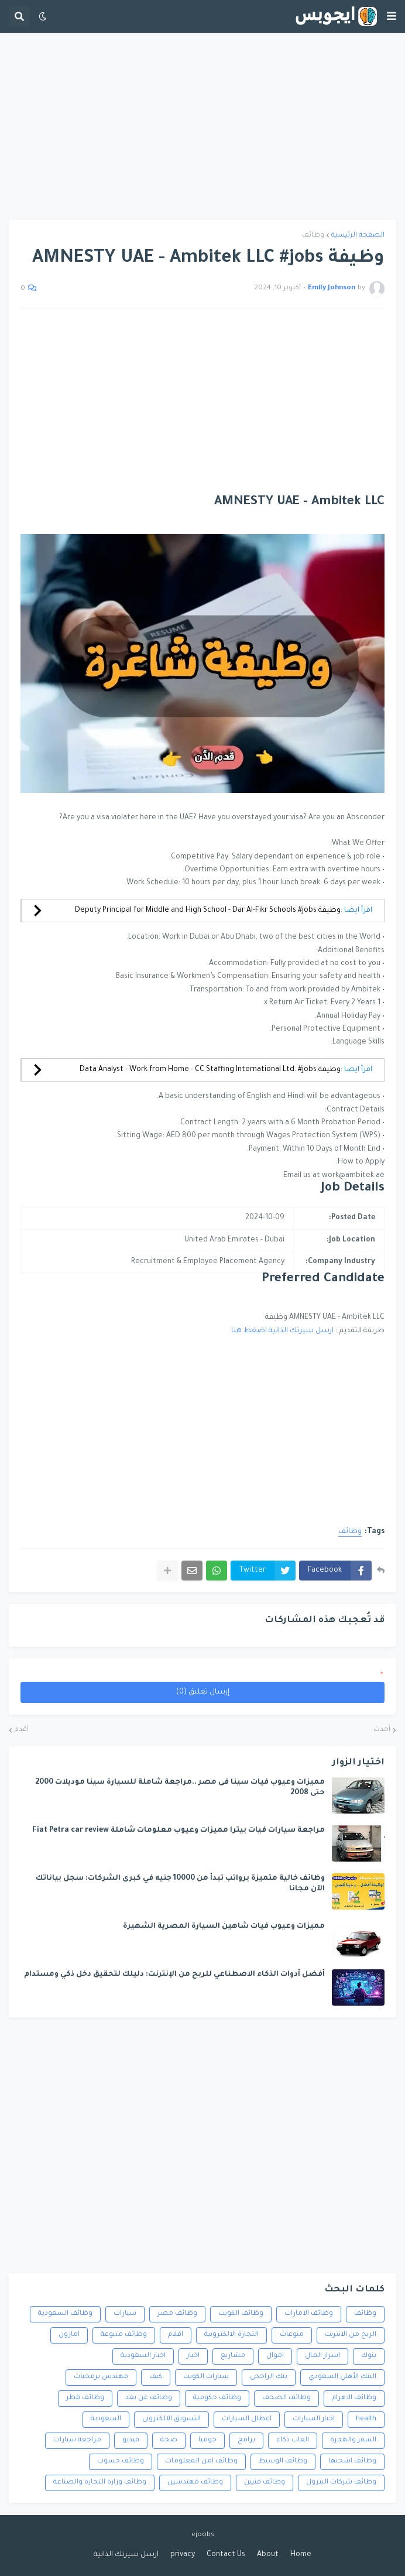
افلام (175, 2335)
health (366, 2419)
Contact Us (226, 2555)
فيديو (130, 2440)
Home (300, 2555)
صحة (168, 2440)
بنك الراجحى (268, 2377)
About (268, 2555)
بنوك (368, 2356)
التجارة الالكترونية (231, 2335)
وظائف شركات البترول (341, 2482)
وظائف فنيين (264, 2482)
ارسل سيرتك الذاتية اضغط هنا (282, 1331)
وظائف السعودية (65, 2314)
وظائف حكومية (217, 2398)
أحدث (381, 1730)
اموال (275, 2356)
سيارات (125, 2314)
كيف (155, 2377)
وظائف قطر (85, 2398)
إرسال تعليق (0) (202, 1692)
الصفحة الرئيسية (358, 236)
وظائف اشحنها (352, 2461)
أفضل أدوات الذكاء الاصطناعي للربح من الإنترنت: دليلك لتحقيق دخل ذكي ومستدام (174, 1975)
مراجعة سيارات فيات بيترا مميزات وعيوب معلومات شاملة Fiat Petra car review (178, 1830)
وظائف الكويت (240, 2314)
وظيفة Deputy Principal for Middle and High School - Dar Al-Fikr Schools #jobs (208, 910)
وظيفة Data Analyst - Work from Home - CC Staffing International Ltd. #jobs (210, 1070)
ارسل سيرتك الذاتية (126, 2555)
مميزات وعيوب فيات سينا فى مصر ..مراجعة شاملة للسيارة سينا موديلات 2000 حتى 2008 (180, 1787)
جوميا (207, 2440)
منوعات (292, 2335)
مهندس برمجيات (101, 2377)
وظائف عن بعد (148, 2398)
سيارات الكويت (206, 2377)
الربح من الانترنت (350, 2335)
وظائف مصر (177, 2314)
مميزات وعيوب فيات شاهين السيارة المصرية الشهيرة (224, 1926)
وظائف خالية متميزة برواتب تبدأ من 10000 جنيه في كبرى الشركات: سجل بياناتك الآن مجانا (180, 1883)
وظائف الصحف (286, 2398)
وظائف (313, 236)
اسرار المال (322, 2356)
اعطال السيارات (247, 2419)
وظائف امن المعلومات (201, 2461)
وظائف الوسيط (283, 2461)
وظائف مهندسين (195, 2482)
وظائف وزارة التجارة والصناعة (99, 2482)
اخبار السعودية (143, 2356)
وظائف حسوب (120, 2461)
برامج (246, 2440)
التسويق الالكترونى (171, 2419)
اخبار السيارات (314, 2419)
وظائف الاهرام (354, 2398)
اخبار (193, 2356)
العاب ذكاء (292, 2440)
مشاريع (233, 2356)
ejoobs (202, 2535)
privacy (182, 2555)
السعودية (106, 2419)
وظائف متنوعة (124, 2335)
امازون (69, 2335)
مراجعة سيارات (77, 2440)
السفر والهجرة (353, 2440)
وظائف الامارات (308, 2314)
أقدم (22, 1730)
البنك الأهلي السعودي (342, 2377)
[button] (391, 16)
